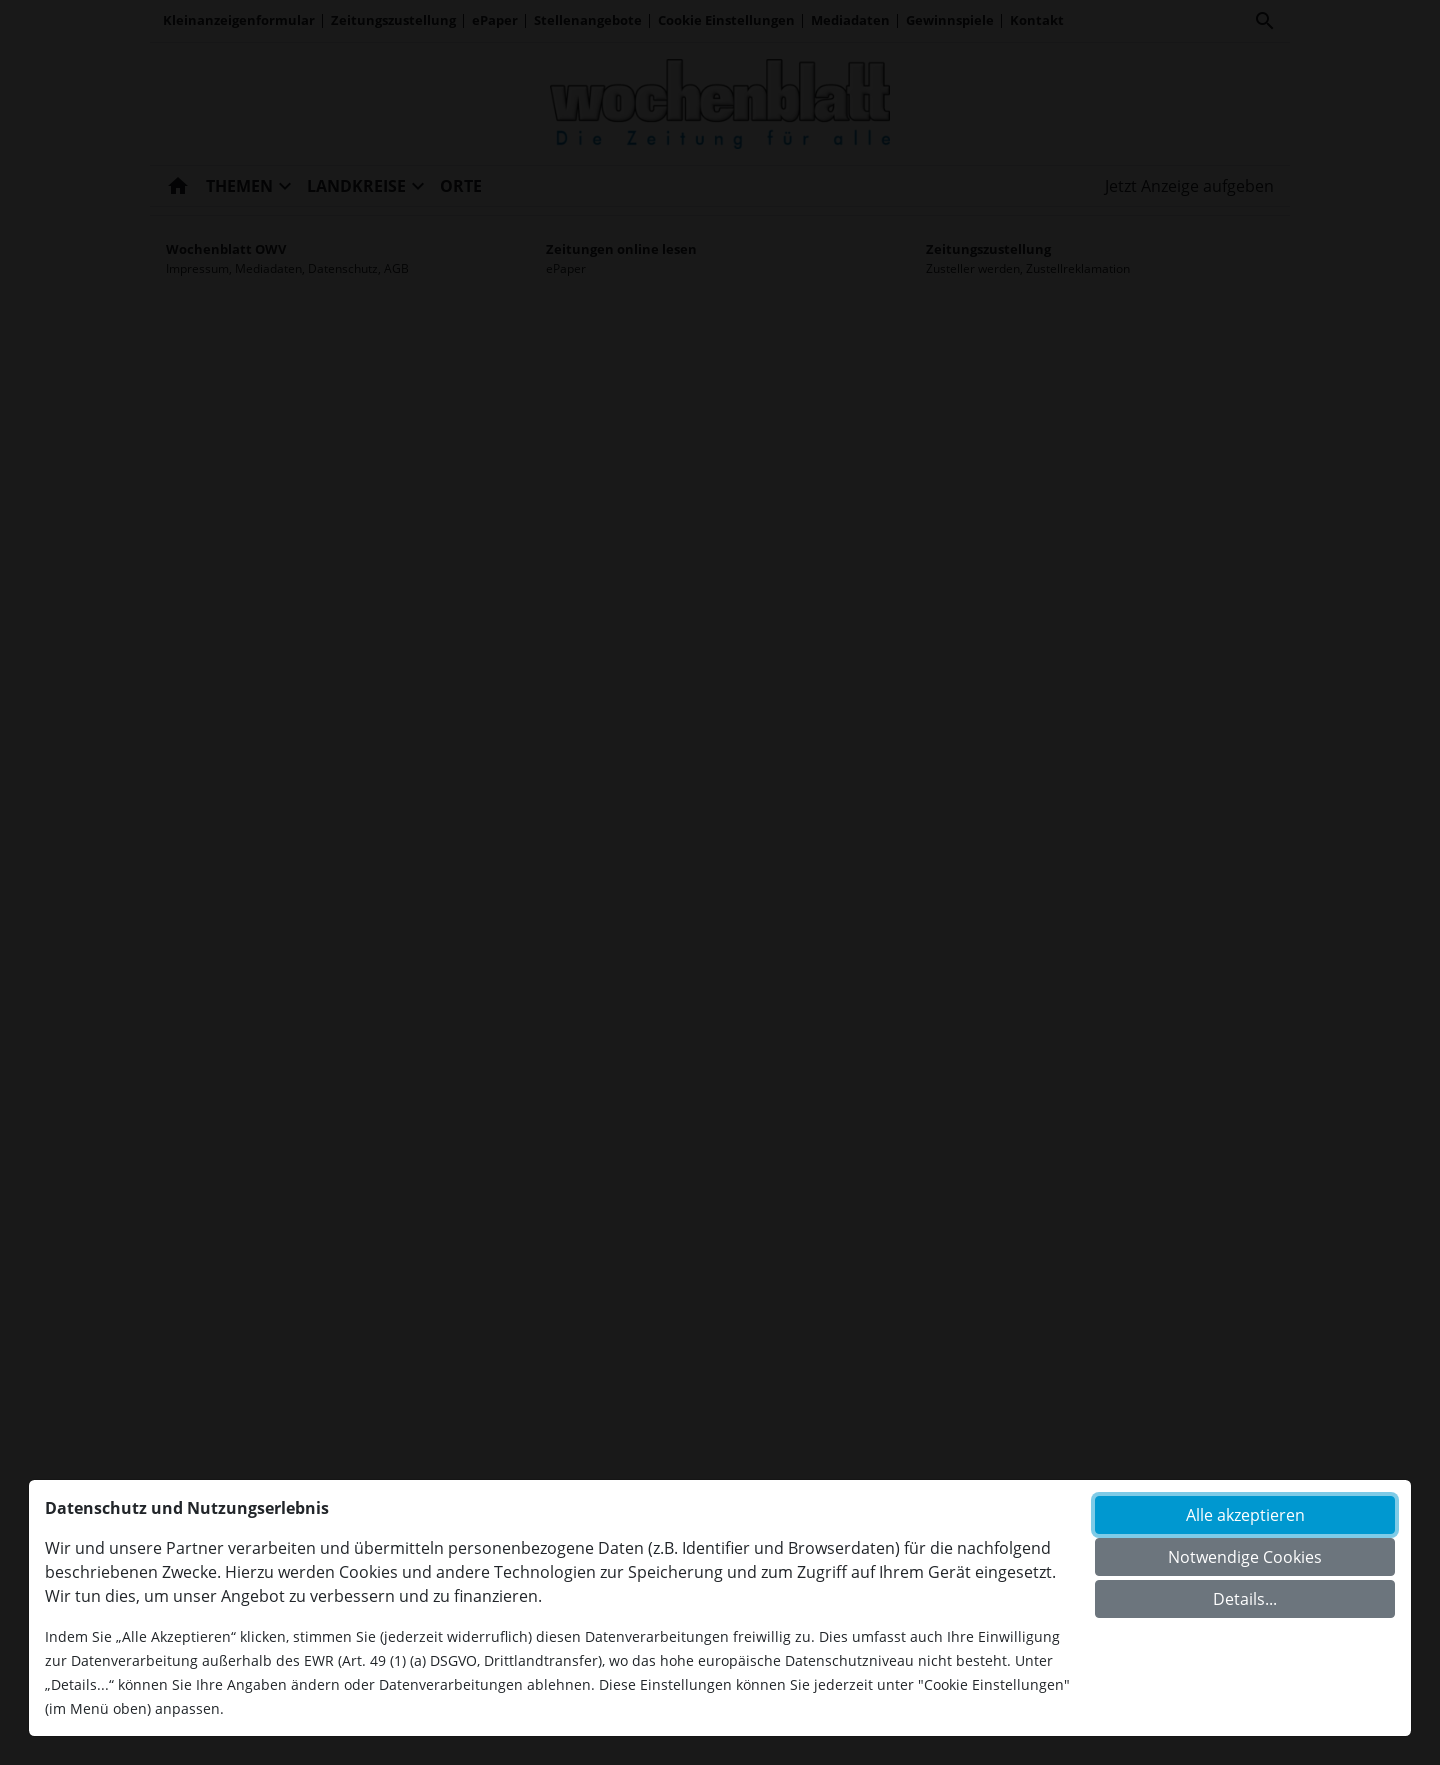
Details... (1245, 1599)
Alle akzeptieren (1245, 1515)
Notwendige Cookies (1245, 1557)
